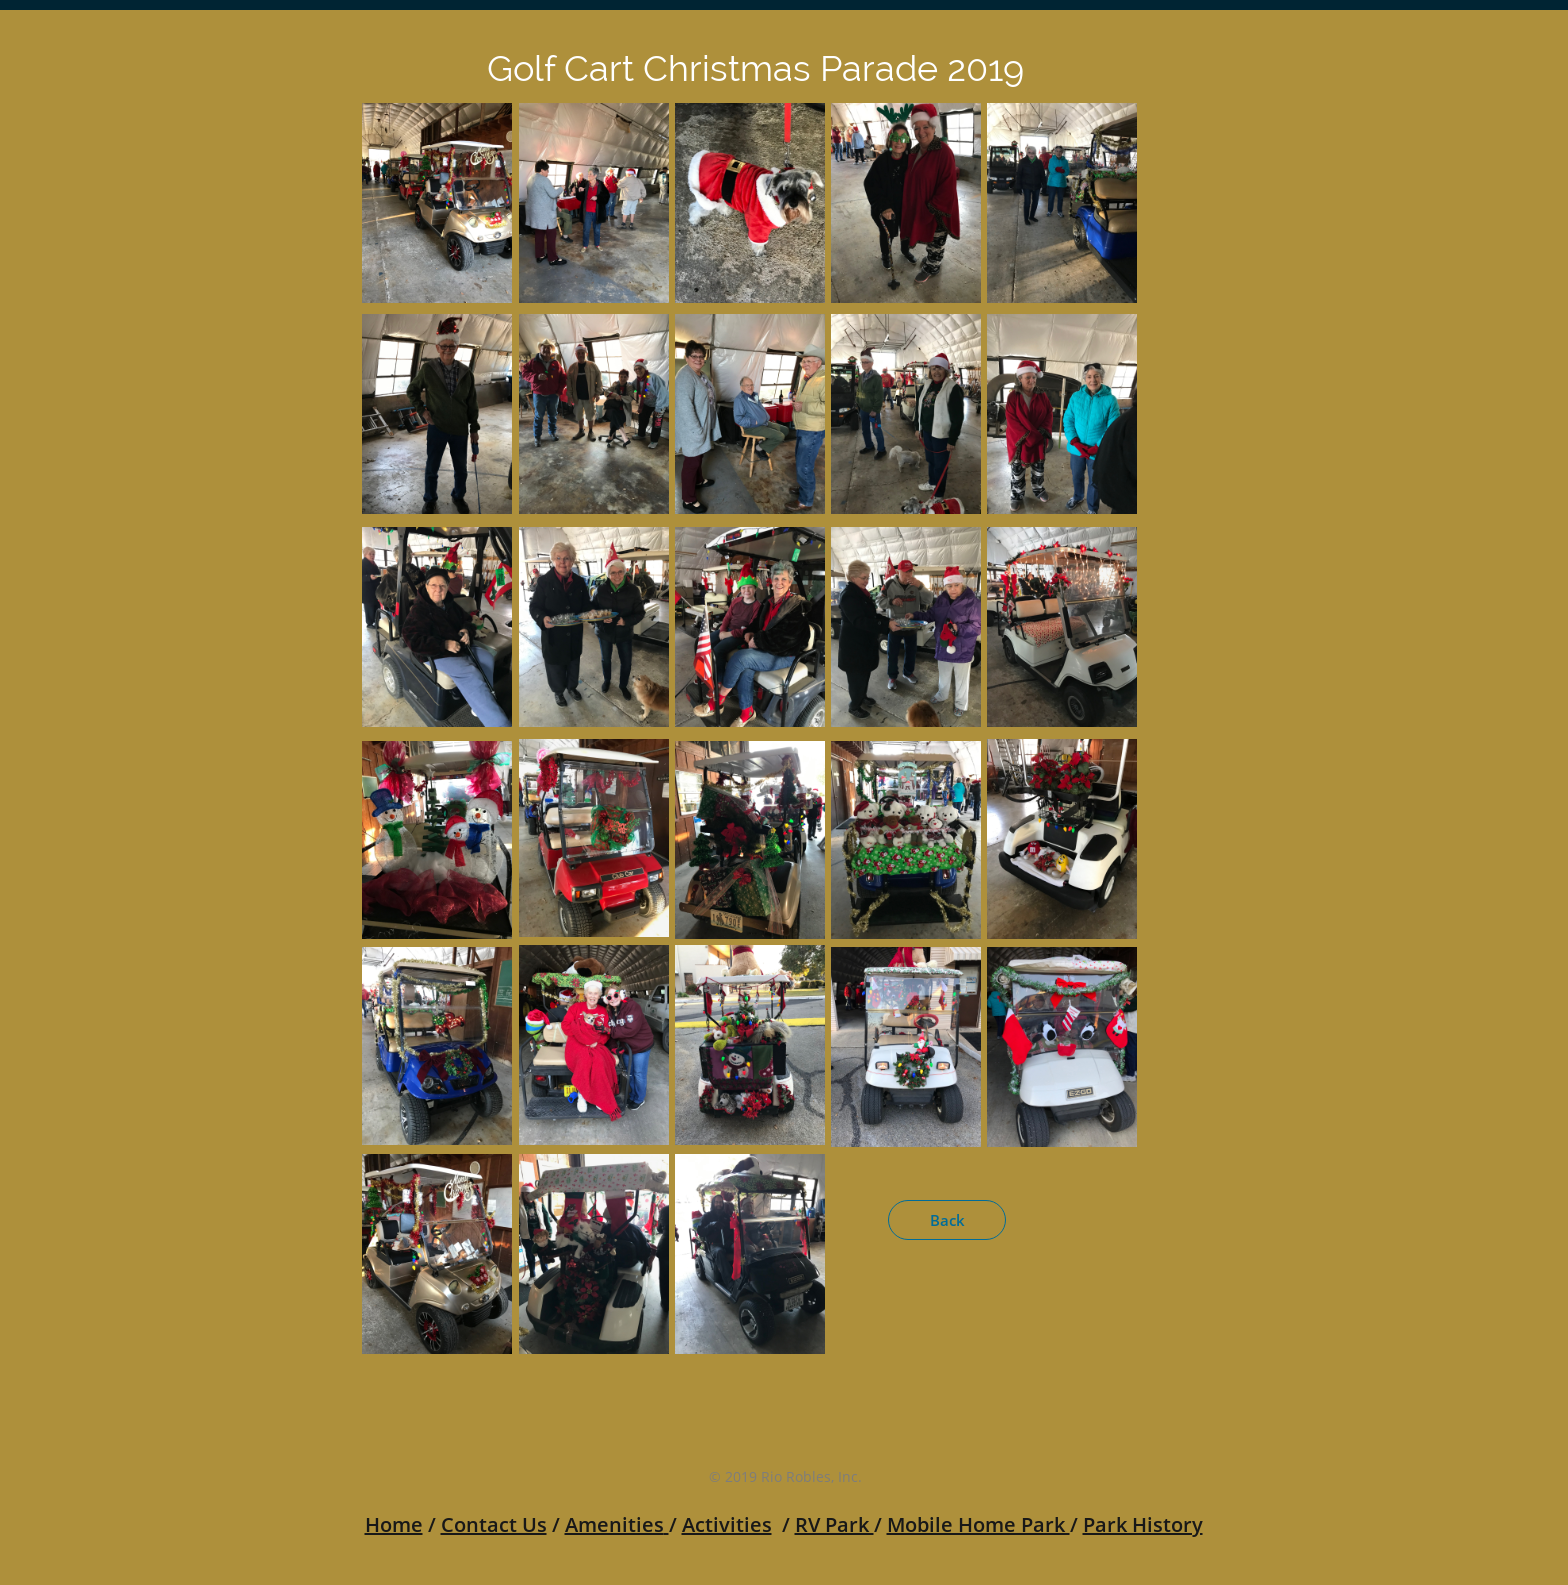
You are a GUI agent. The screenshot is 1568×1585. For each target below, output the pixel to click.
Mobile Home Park (978, 1524)
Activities (727, 1524)
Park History (1143, 1524)
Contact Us (494, 1524)
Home (394, 1524)
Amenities (614, 1524)
